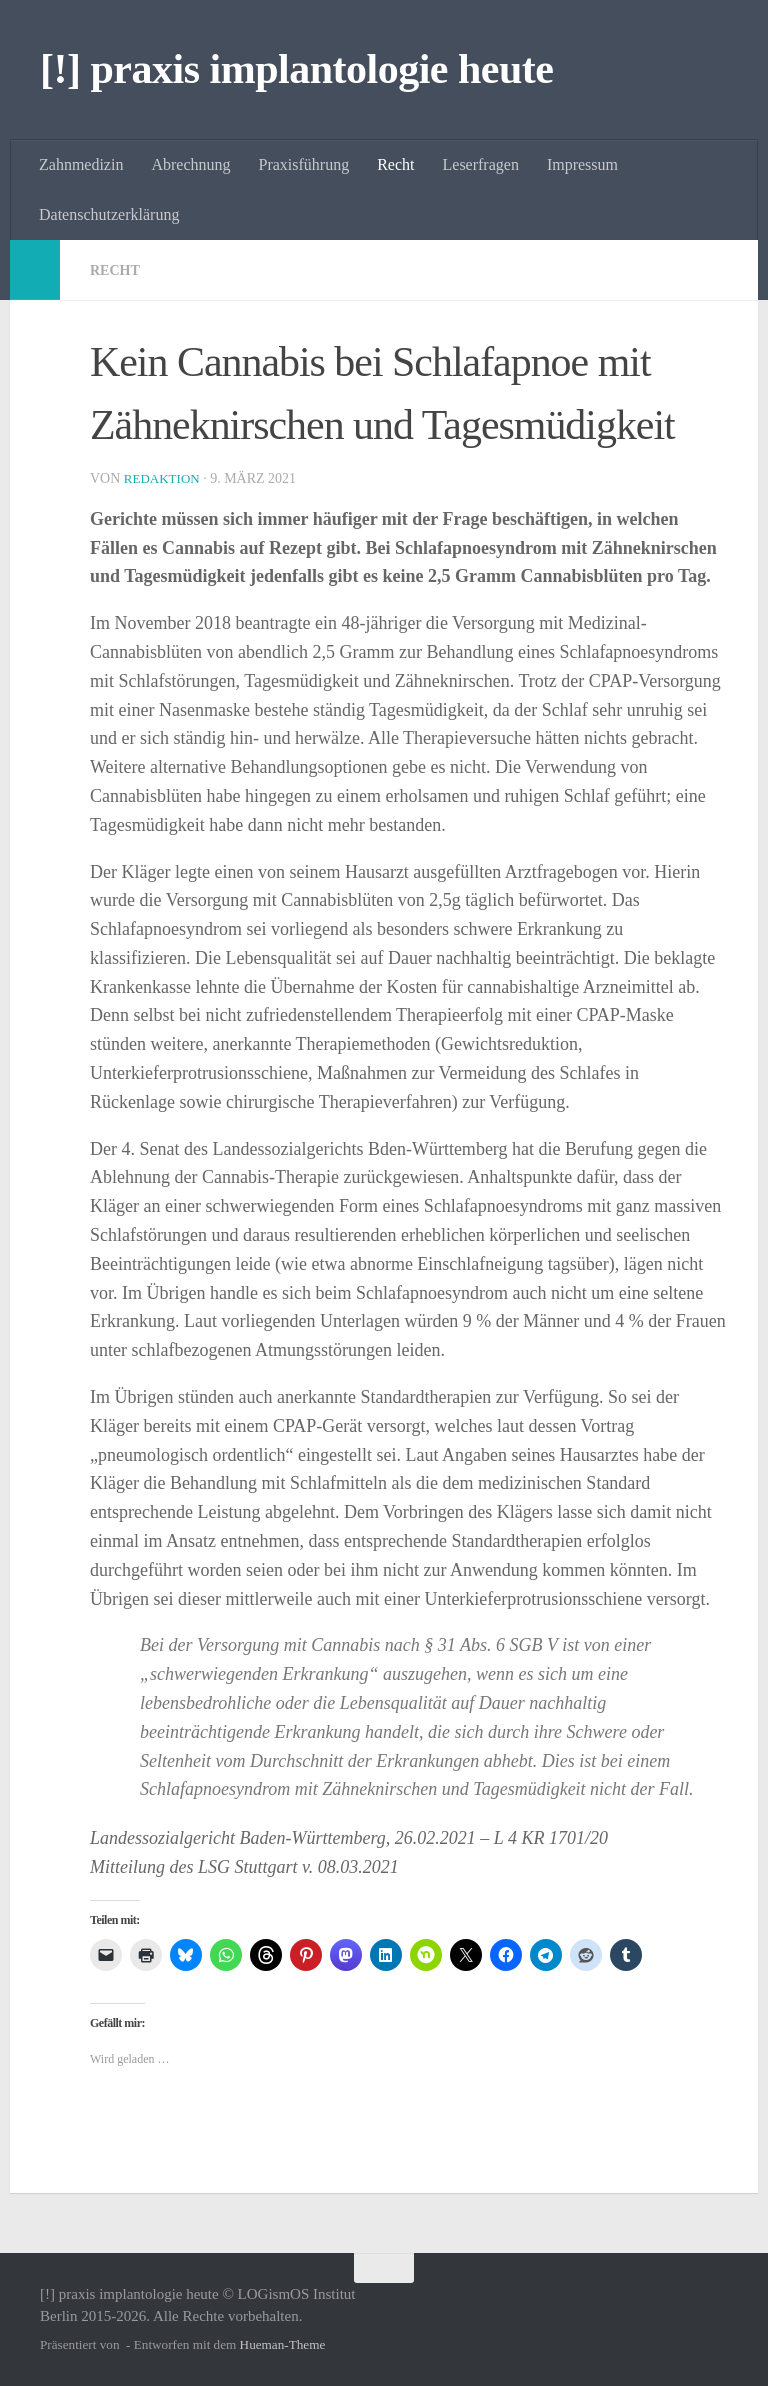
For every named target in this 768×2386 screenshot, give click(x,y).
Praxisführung (304, 164)
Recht (395, 164)
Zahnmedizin (81, 164)
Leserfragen (481, 164)
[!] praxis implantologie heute (296, 69)
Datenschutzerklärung (109, 214)
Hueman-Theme (283, 2343)
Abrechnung (190, 164)
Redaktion (165, 477)
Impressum (582, 164)
